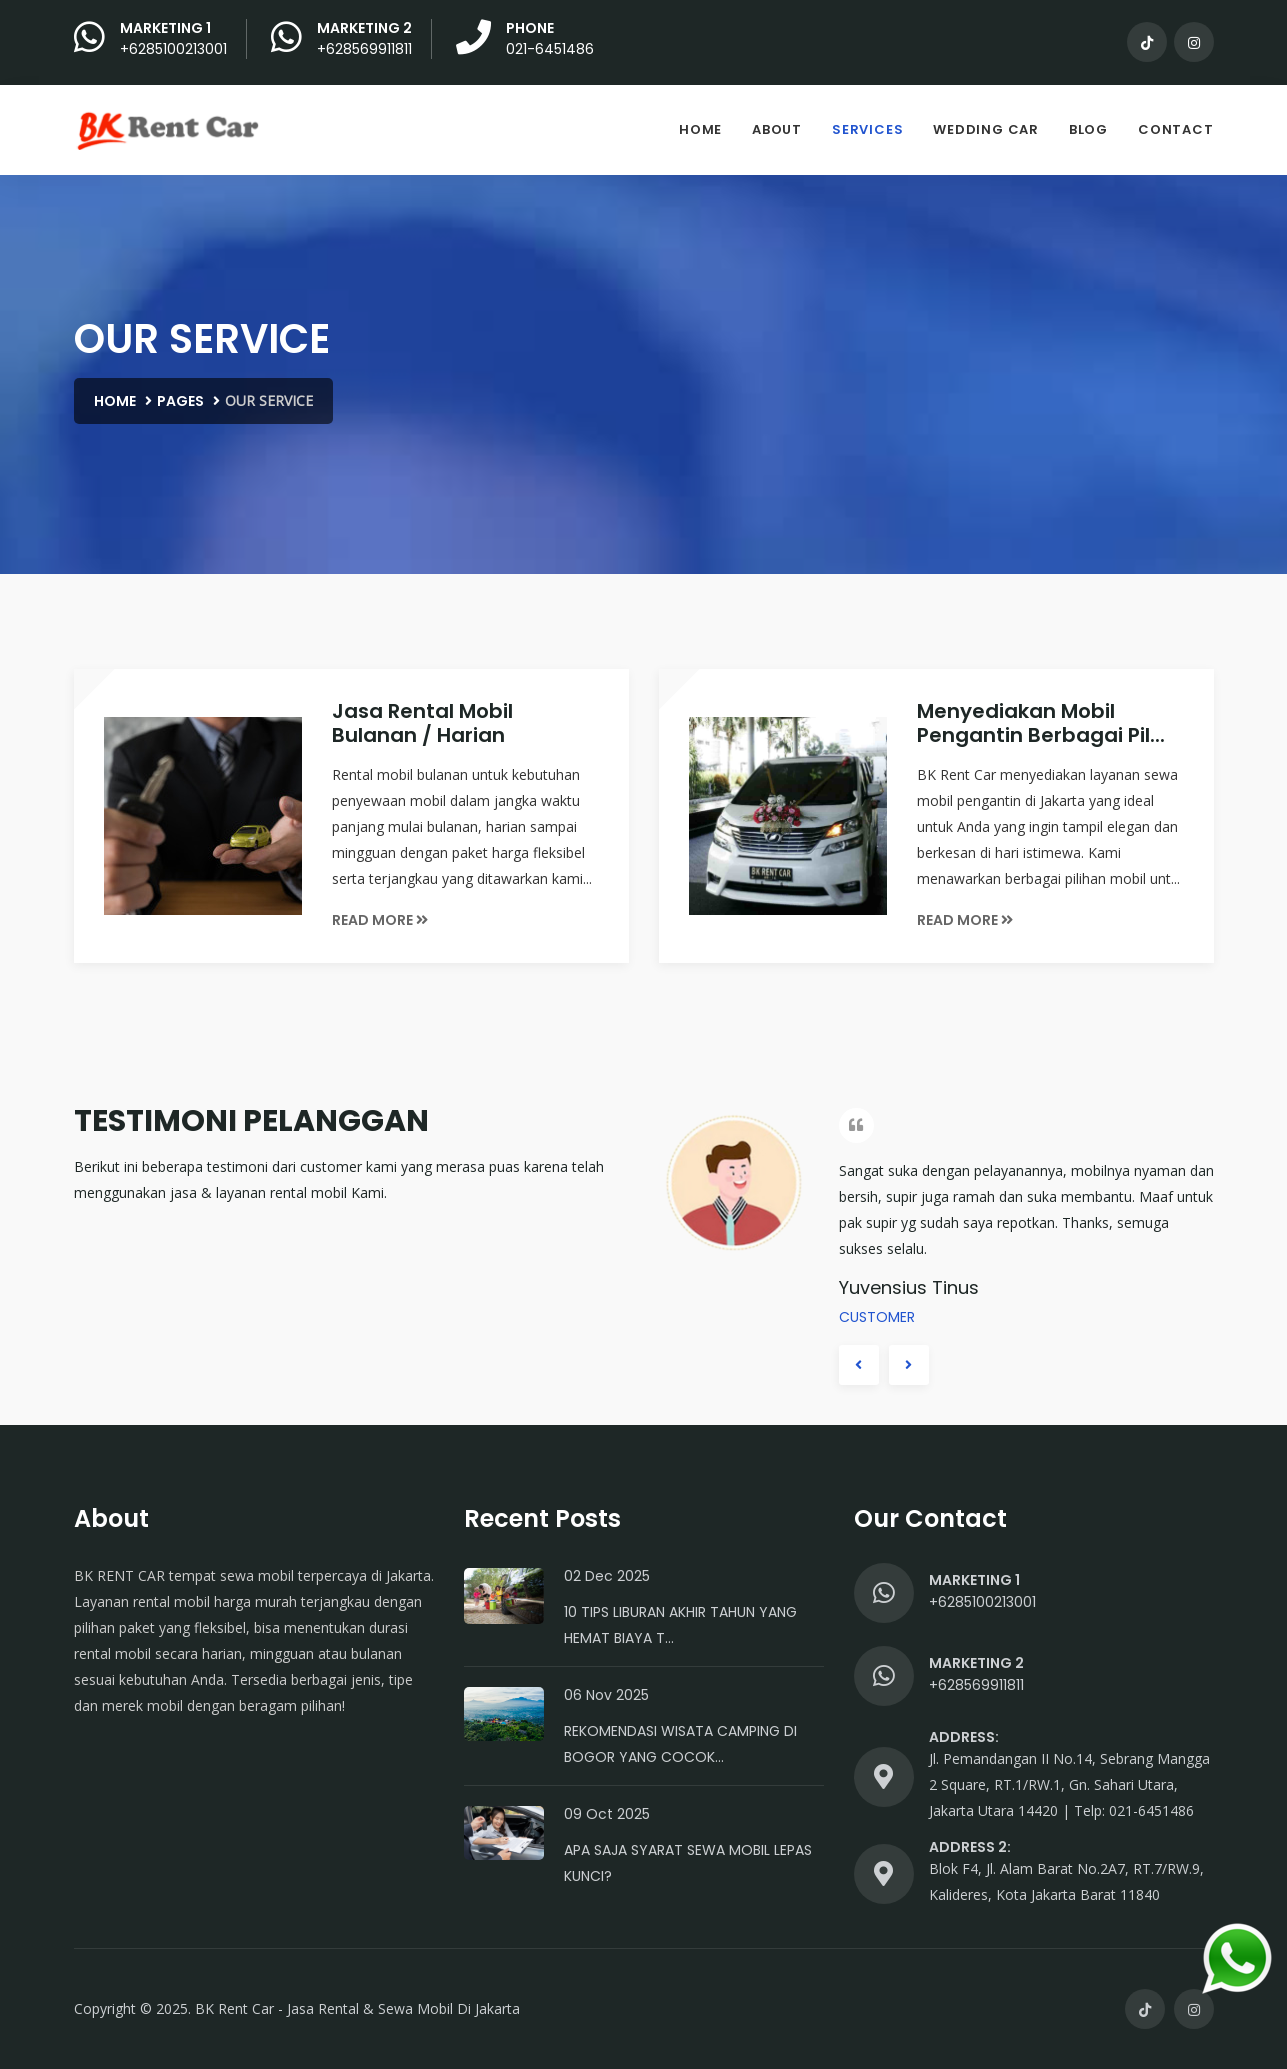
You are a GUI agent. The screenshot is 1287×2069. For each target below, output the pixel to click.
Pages (180, 401)
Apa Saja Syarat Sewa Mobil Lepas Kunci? (688, 1863)
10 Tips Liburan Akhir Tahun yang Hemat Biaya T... (680, 1625)
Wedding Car (986, 129)
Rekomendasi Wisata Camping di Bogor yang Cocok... (680, 1744)
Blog (1088, 129)
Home (700, 129)
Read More (380, 920)
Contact (1175, 129)
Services (867, 129)
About (777, 129)
